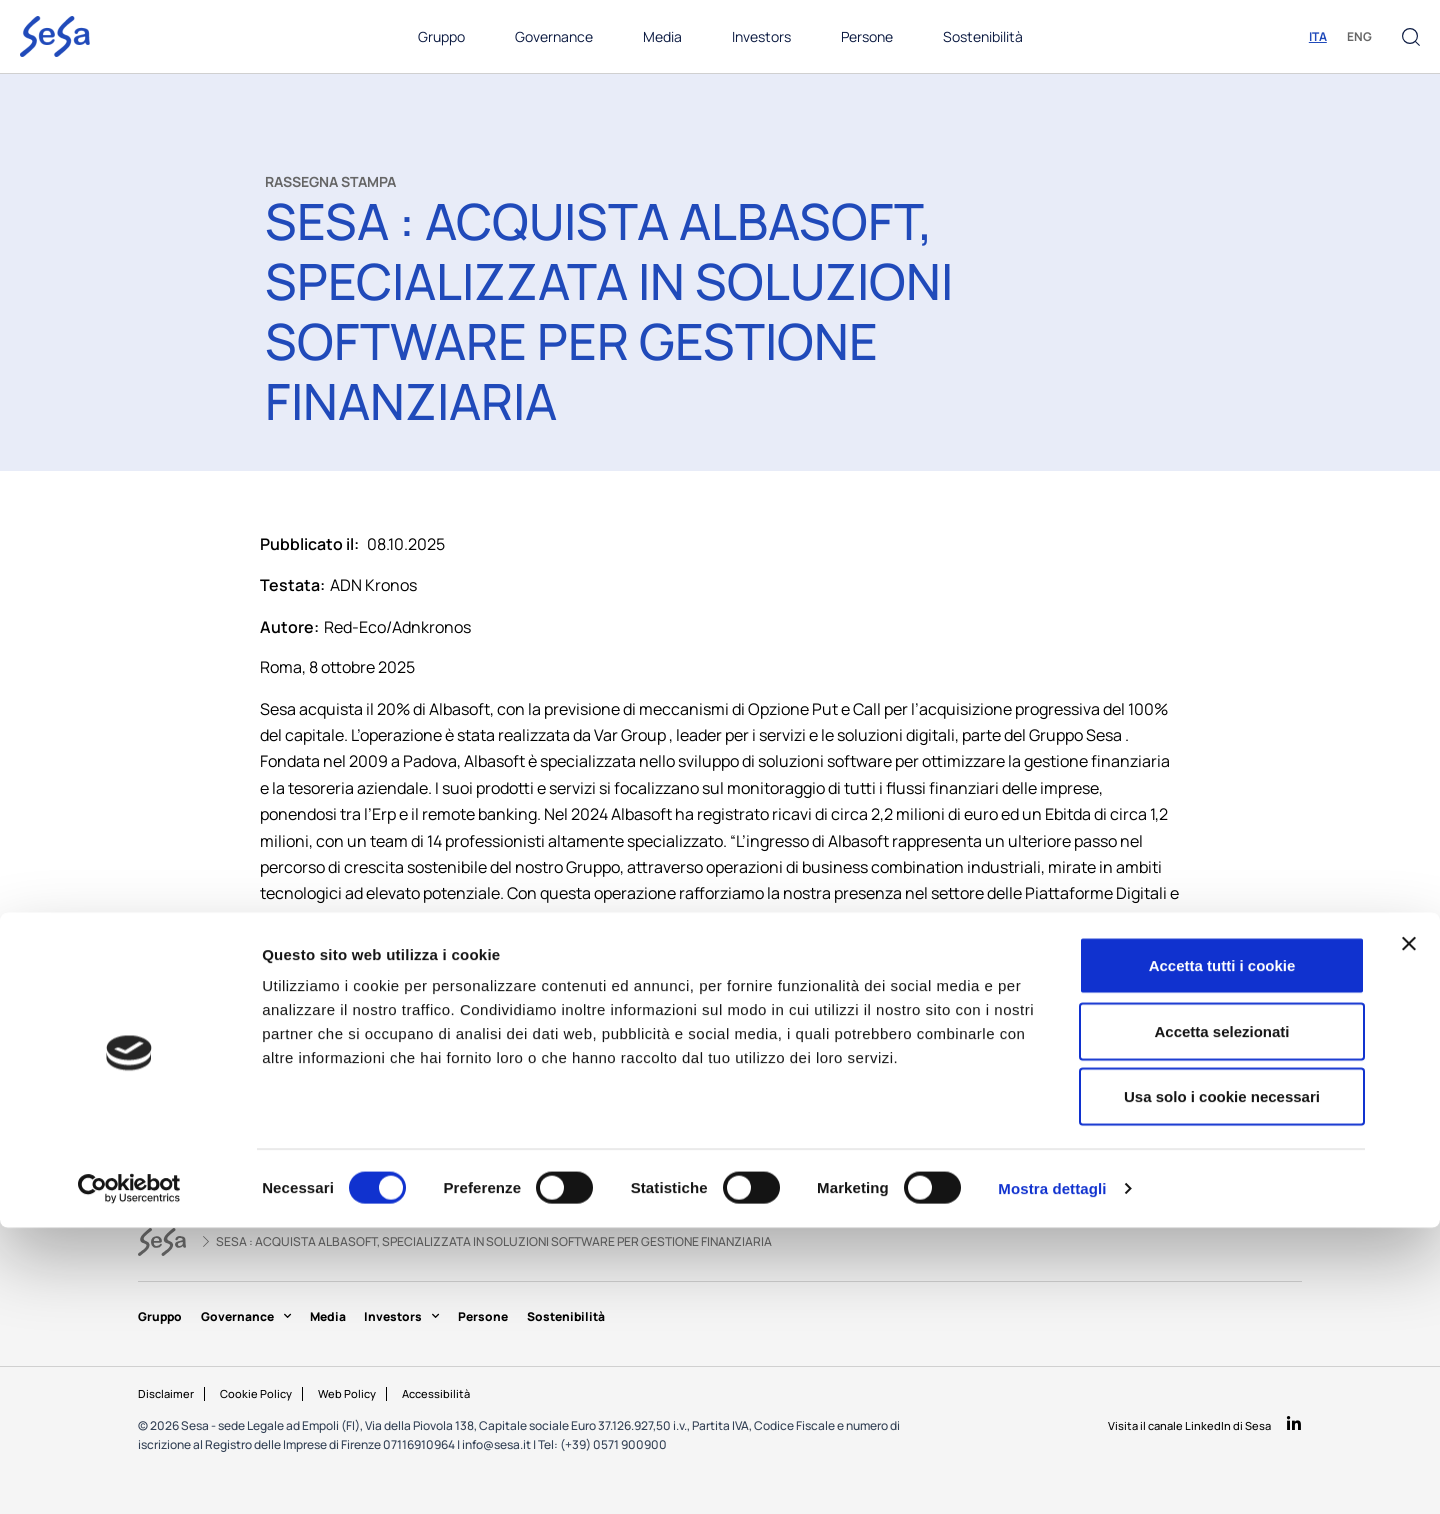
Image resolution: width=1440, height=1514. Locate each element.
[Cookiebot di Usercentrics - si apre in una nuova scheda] (129, 1475)
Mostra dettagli (1052, 1474)
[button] (1411, 37)
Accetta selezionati (1221, 1317)
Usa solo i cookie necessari (1222, 1382)
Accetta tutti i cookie (1222, 1251)
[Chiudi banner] (1409, 1230)
